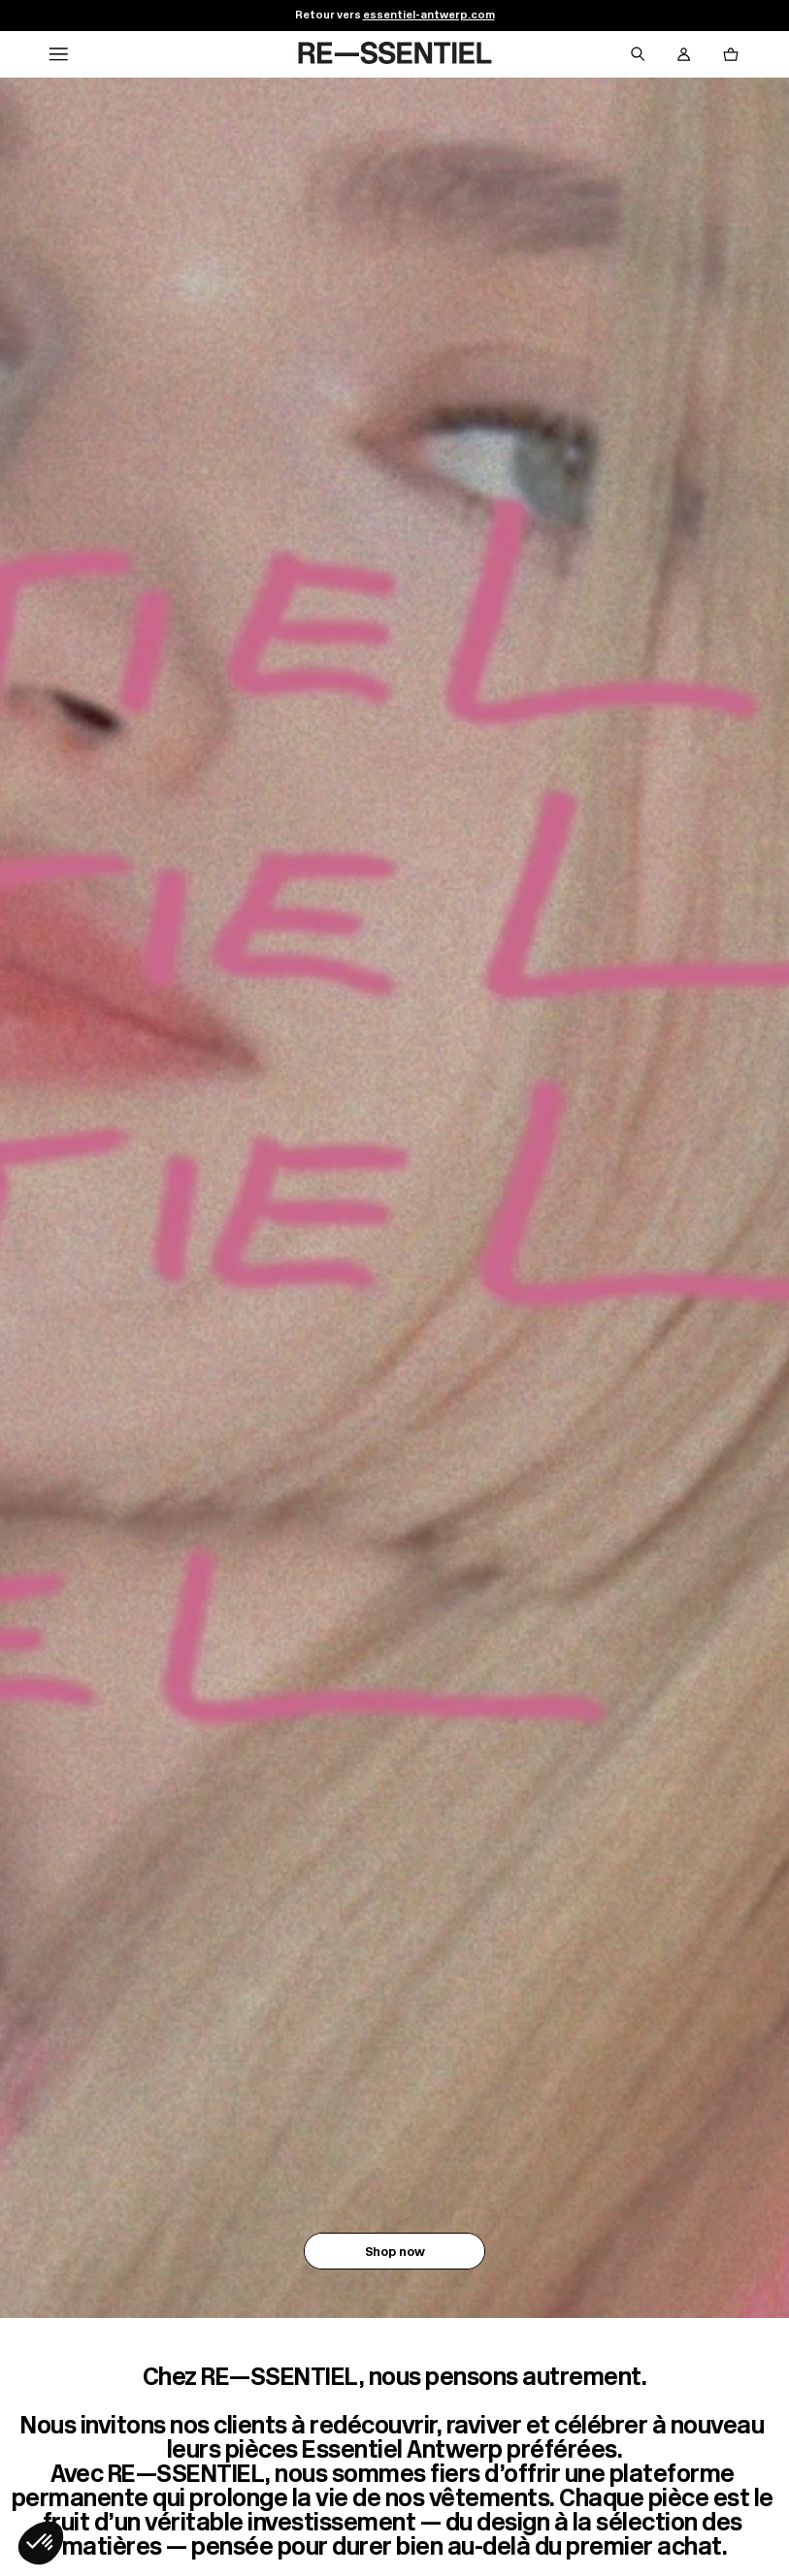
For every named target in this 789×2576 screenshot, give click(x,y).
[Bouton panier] (730, 54)
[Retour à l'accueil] (395, 54)
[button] (40, 2543)
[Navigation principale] (58, 54)
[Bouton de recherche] (637, 54)
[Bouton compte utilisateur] (684, 54)
